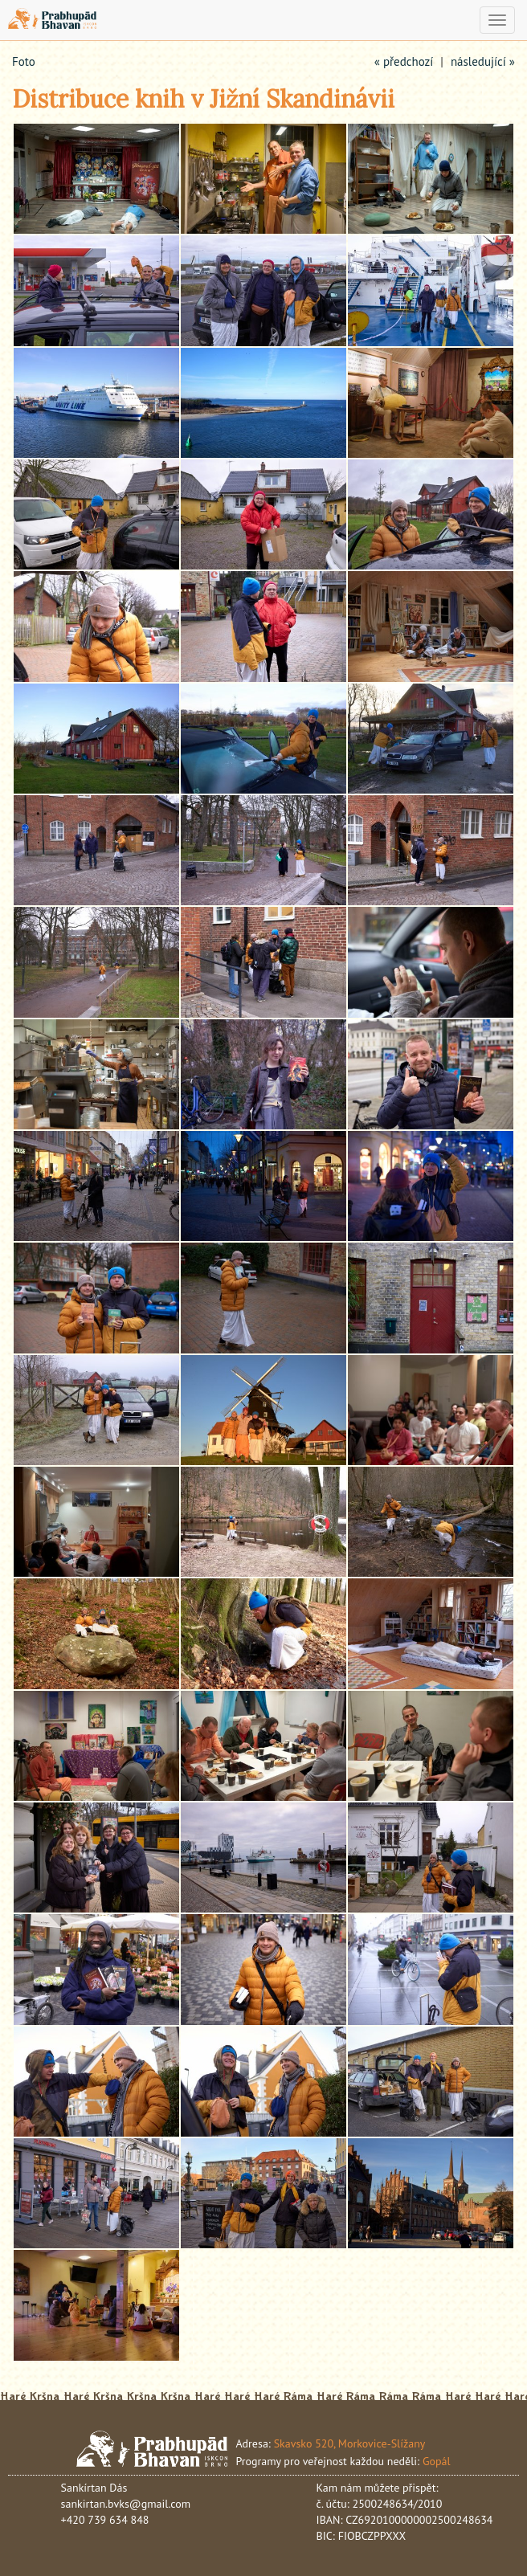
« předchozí (404, 61)
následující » (483, 61)
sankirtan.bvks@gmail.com (126, 2503)
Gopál (437, 2461)
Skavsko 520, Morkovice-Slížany (350, 2443)
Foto (23, 61)
